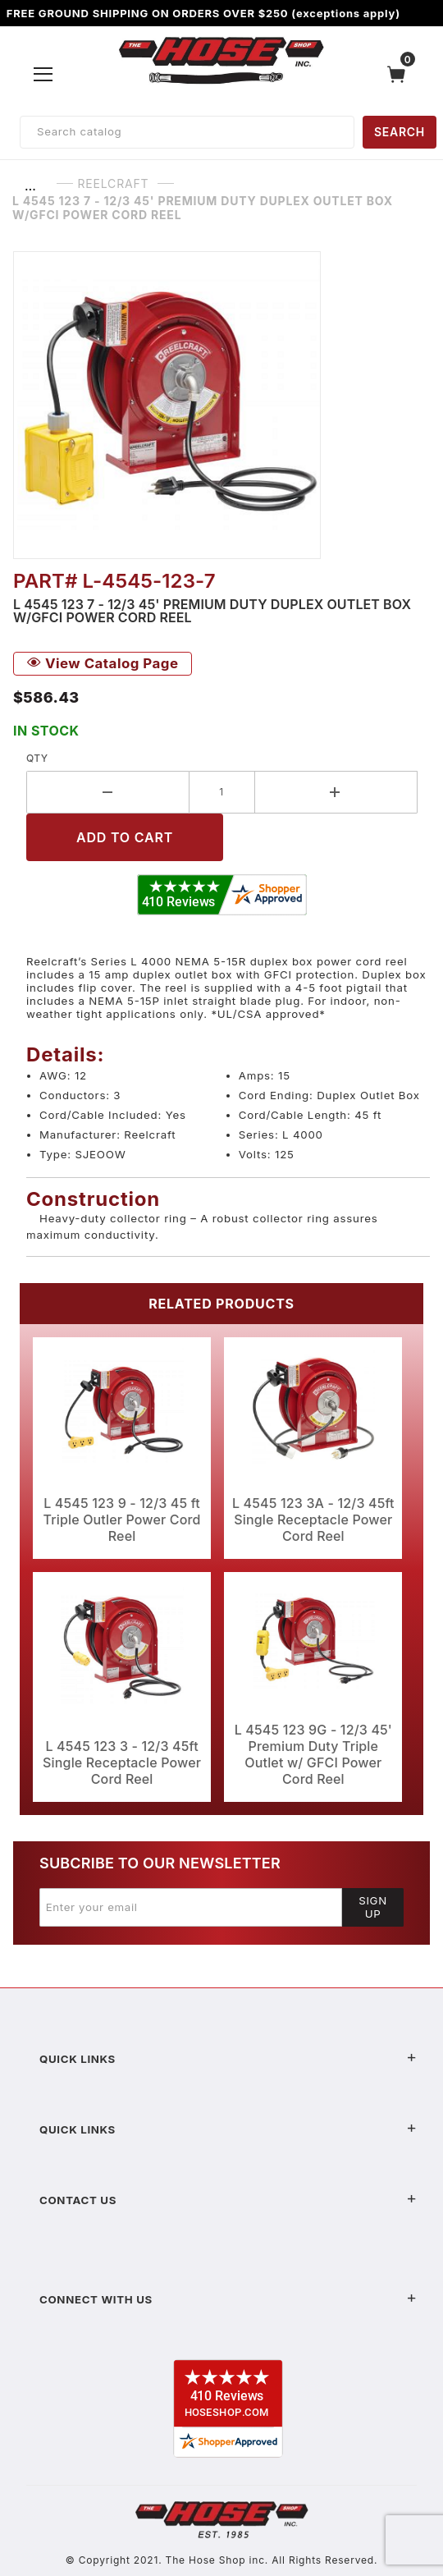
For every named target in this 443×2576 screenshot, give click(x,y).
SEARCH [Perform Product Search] (399, 132)
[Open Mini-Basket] (400, 74)
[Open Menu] (43, 74)
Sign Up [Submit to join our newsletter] (373, 1907)
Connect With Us (228, 2299)
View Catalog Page (102, 663)
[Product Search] (187, 132)
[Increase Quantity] (336, 792)
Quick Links (228, 2058)
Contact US (228, 2200)
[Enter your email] (190, 1907)
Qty (37, 758)
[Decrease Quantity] (108, 792)
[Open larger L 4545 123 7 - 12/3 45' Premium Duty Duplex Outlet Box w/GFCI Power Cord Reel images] (221, 405)
